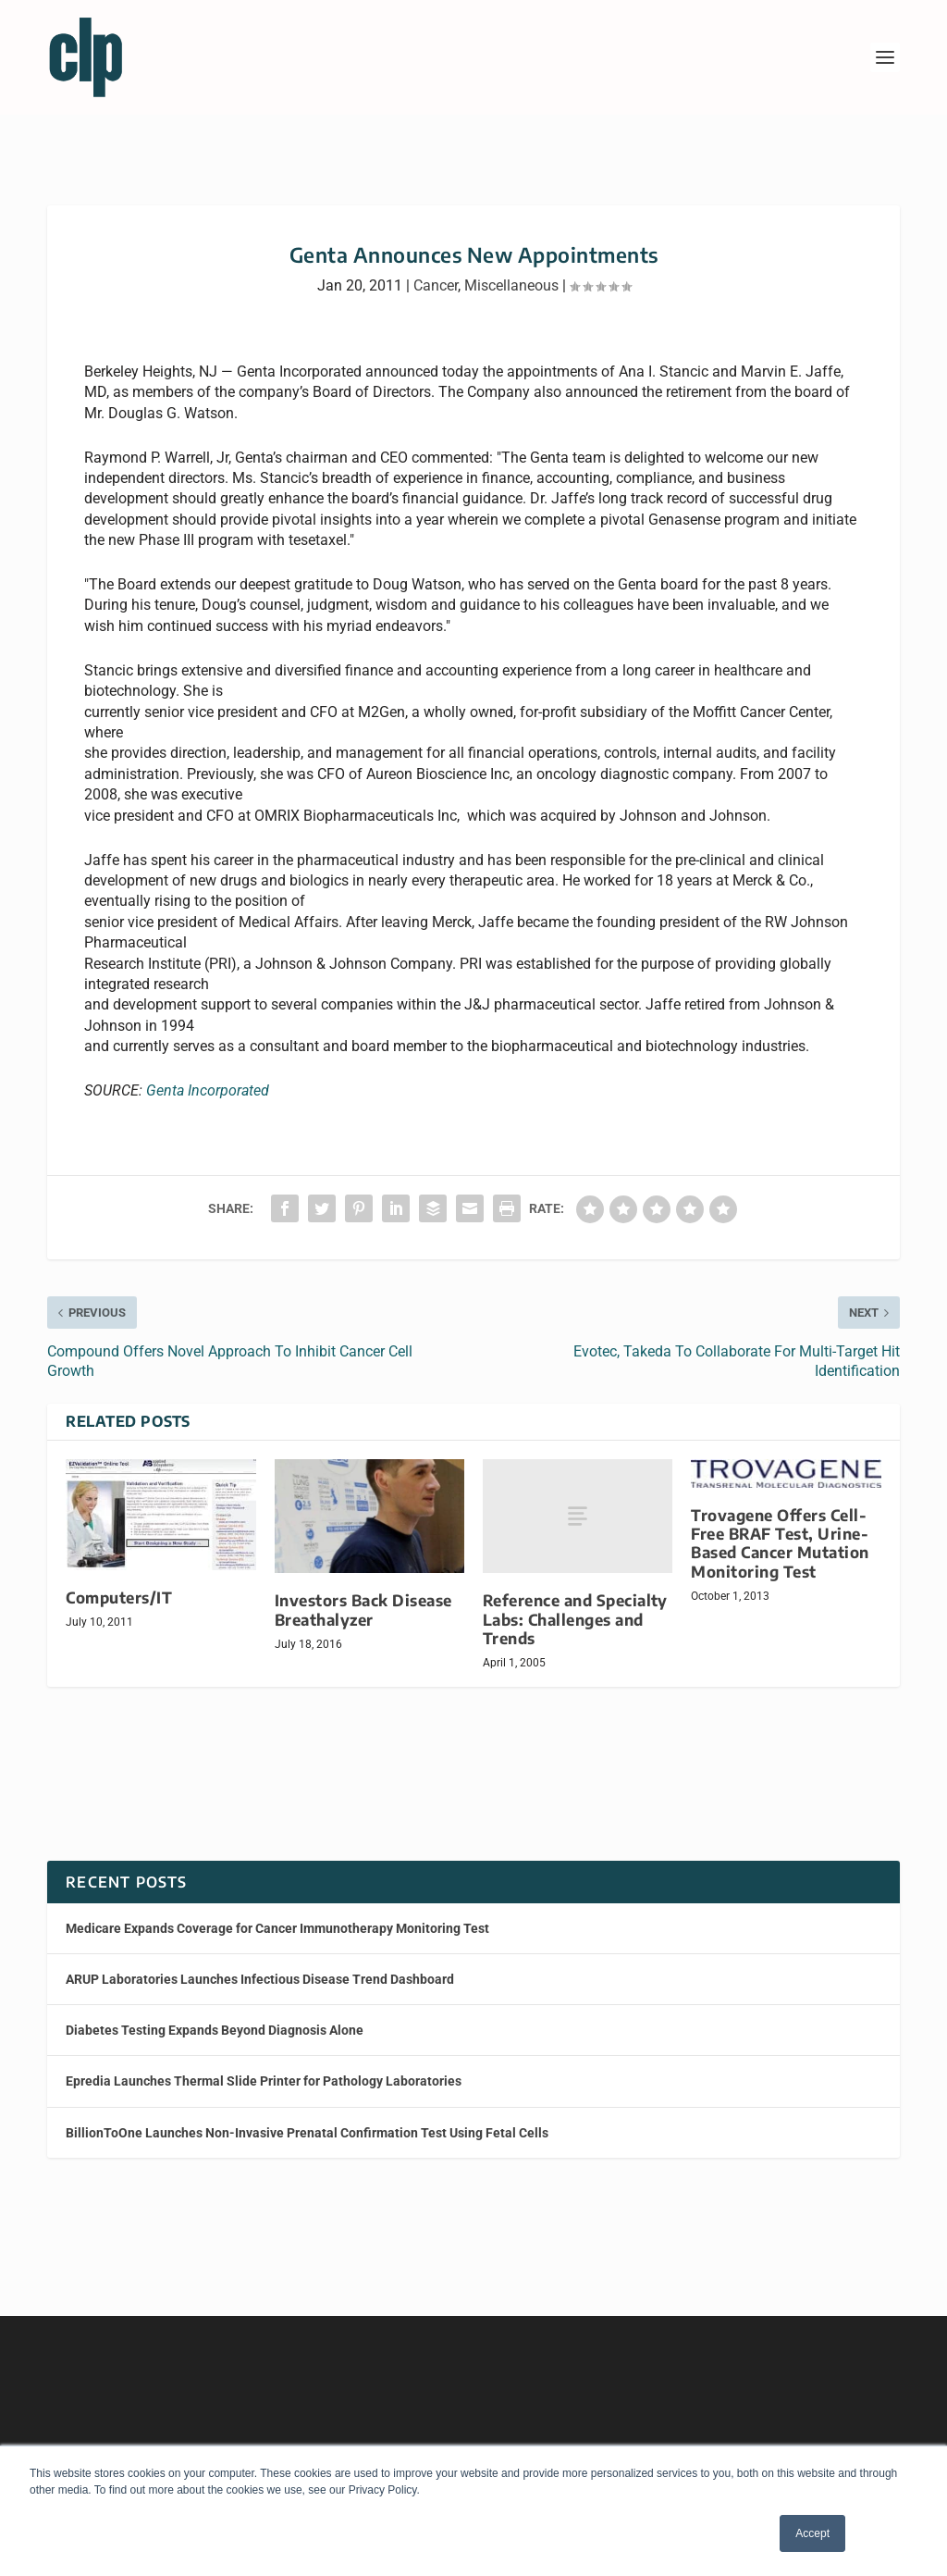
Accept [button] (812, 2533)
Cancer (435, 269)
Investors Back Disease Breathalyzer (363, 1593)
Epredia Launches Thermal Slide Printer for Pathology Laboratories (263, 2064)
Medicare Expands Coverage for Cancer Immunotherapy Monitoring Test (277, 1911)
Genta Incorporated (207, 1074)
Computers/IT (119, 1581)
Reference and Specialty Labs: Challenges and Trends (575, 1602)
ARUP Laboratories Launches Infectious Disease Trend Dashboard (260, 1962)
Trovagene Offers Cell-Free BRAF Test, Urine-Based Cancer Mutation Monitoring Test (780, 1526)
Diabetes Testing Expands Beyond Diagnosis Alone (214, 2013)
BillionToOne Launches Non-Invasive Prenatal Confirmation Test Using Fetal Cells (307, 2116)
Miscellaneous (511, 269)
